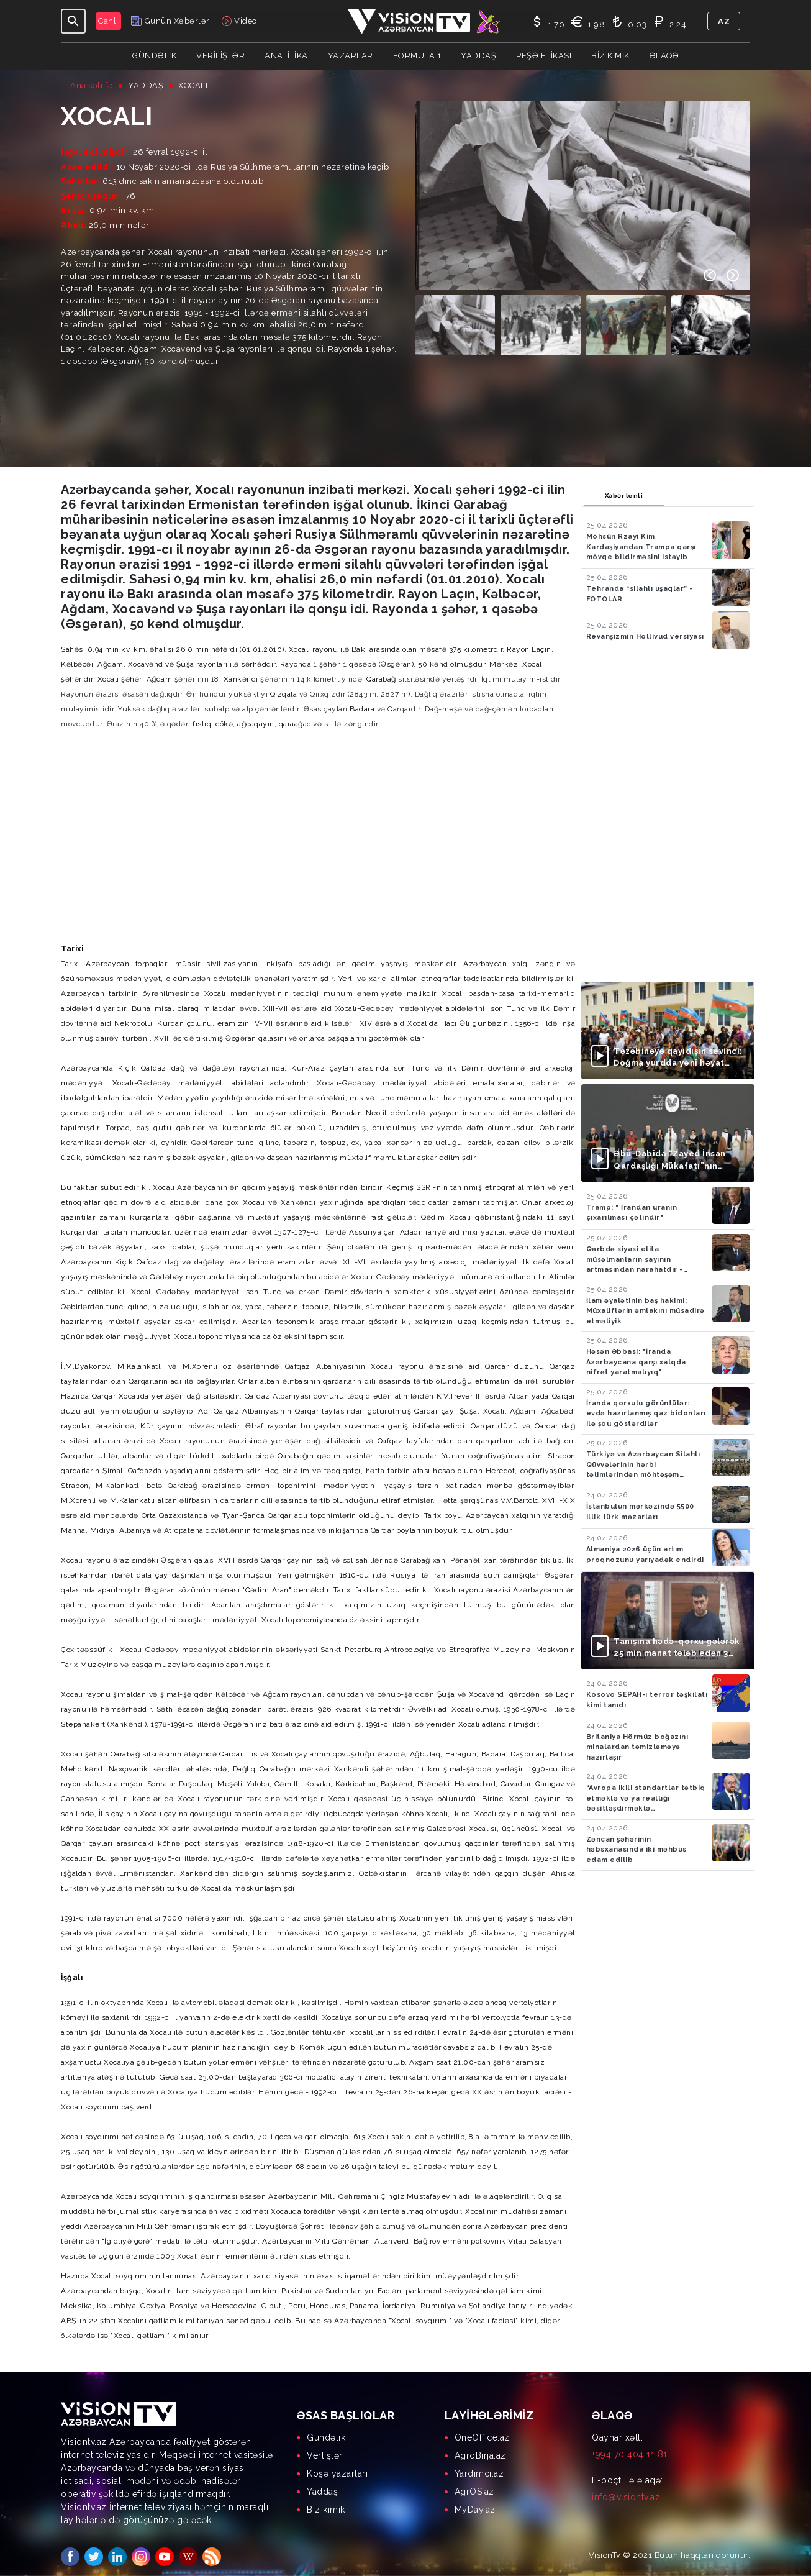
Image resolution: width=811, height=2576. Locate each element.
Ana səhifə (91, 85)
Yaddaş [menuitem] (322, 2491)
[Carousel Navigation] (721, 275)
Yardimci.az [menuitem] (479, 2473)
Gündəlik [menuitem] (326, 2437)
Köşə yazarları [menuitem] (337, 2473)
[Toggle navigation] (73, 21)
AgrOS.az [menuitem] (474, 2491)
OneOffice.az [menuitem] (482, 2437)
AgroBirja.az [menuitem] (480, 2455)
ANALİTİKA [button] (286, 55)
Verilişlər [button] (220, 55)
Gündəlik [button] (154, 55)
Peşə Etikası (543, 55)
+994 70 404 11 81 (630, 2454)
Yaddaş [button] (478, 55)
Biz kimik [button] (610, 55)
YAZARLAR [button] (350, 55)
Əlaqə (664, 55)
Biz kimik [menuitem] (326, 2509)
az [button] (724, 21)
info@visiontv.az (626, 2497)
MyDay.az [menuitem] (475, 2509)
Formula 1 (417, 55)
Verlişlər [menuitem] (325, 2455)
